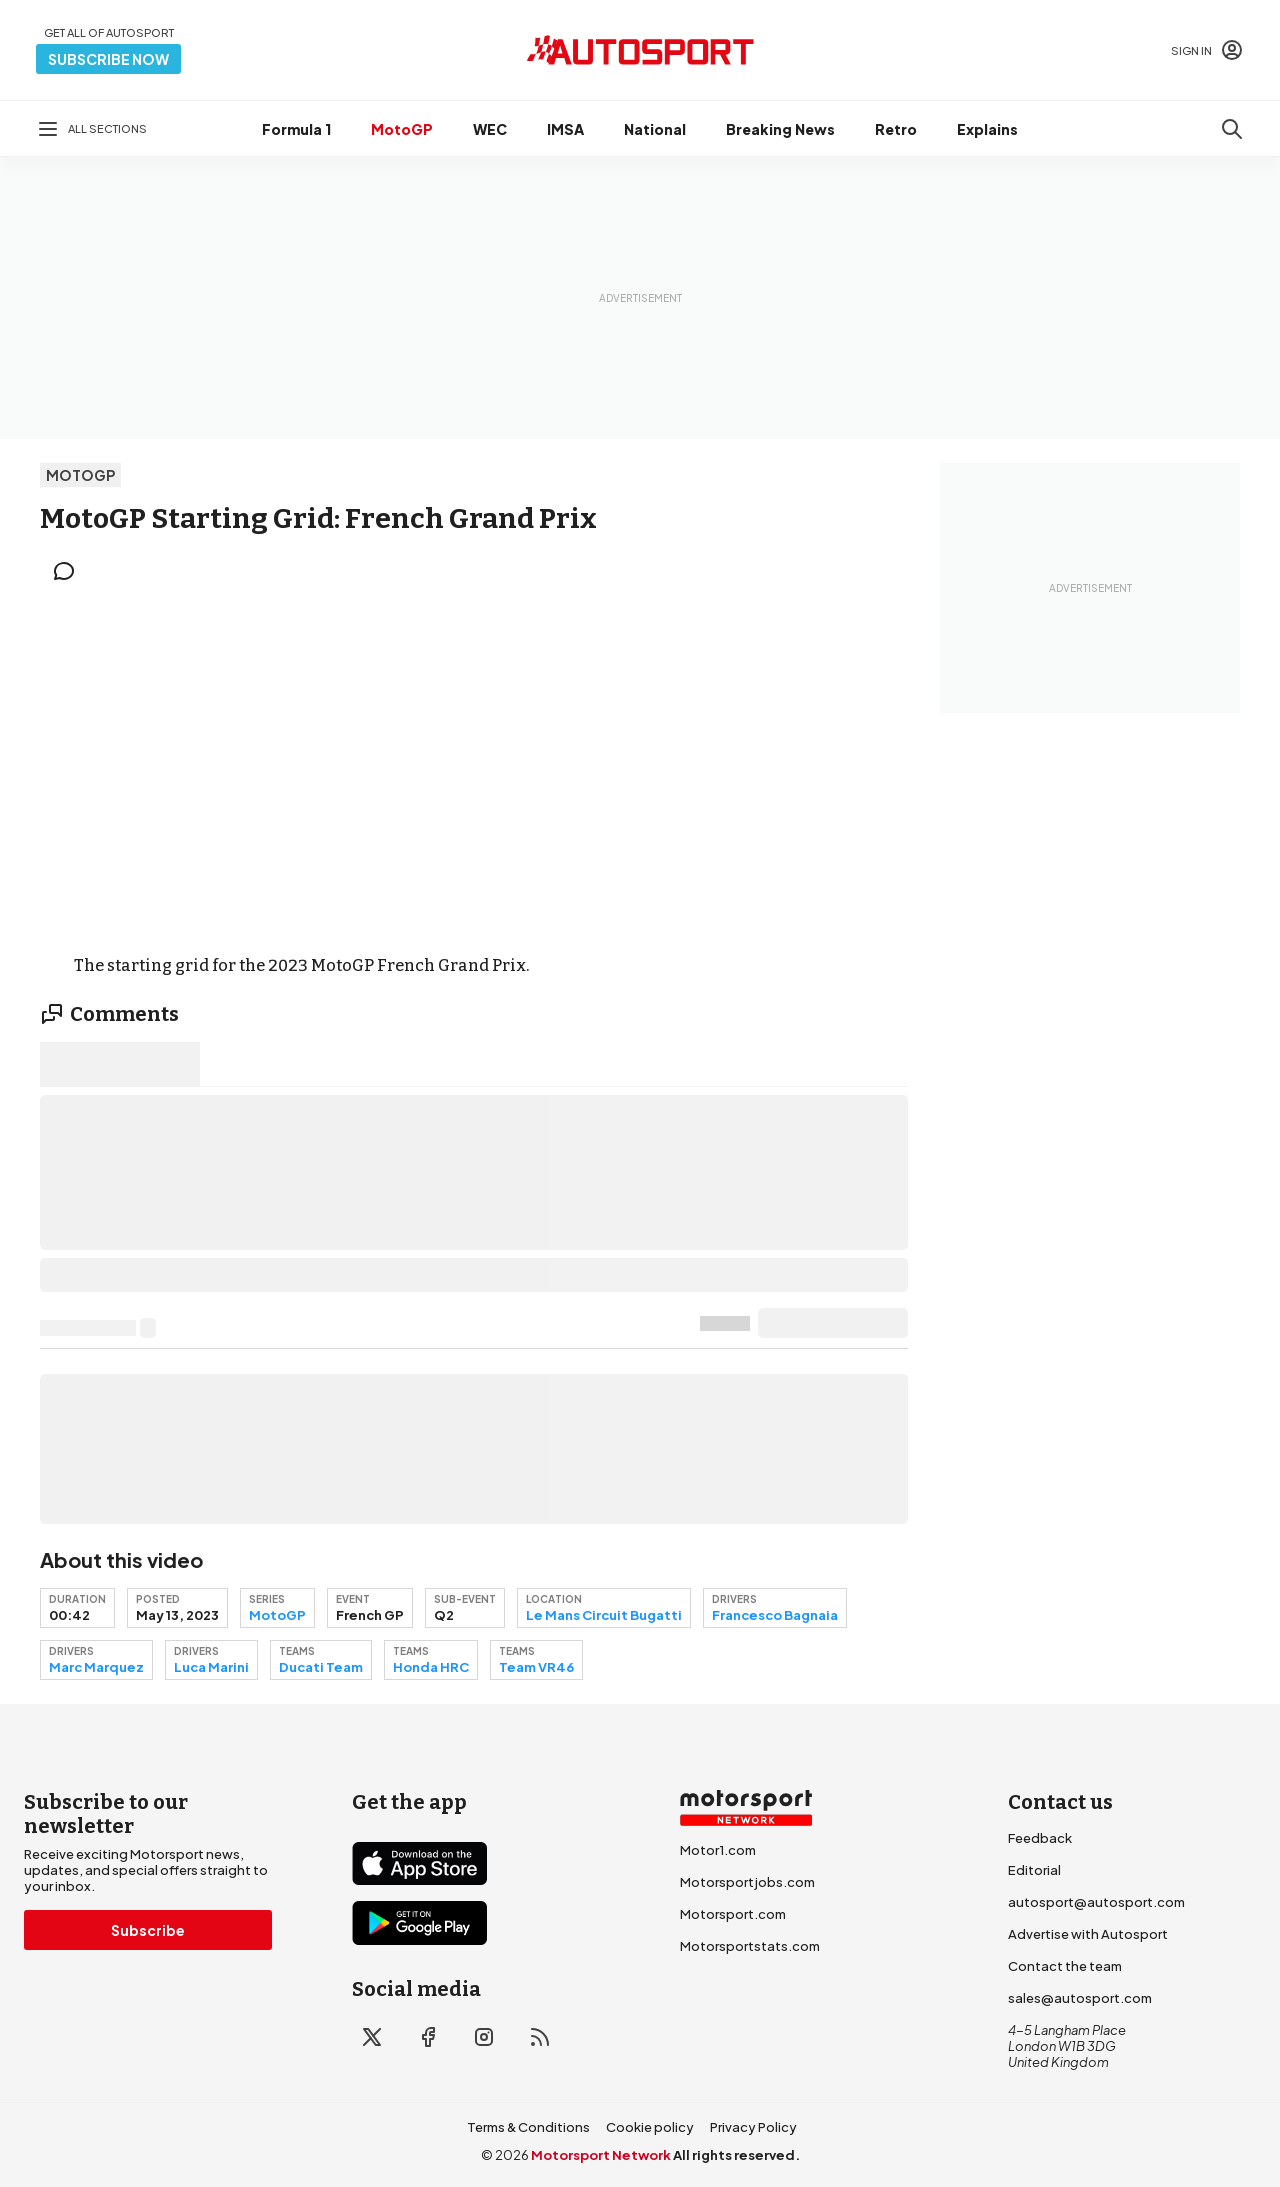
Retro (896, 129)
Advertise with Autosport (1088, 1934)
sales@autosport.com (1080, 1998)
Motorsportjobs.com (747, 1882)
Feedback (1040, 1838)
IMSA (565, 129)
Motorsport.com (733, 1914)
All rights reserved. (736, 2155)
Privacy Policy (753, 2127)
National (655, 129)
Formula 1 (296, 129)
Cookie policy (650, 2127)
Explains (987, 129)
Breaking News (780, 129)
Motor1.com (718, 1850)
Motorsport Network (601, 2155)
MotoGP (402, 129)
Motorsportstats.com (750, 1946)
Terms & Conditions (528, 2127)
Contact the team (1065, 1966)
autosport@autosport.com (1096, 1902)
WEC (490, 129)
